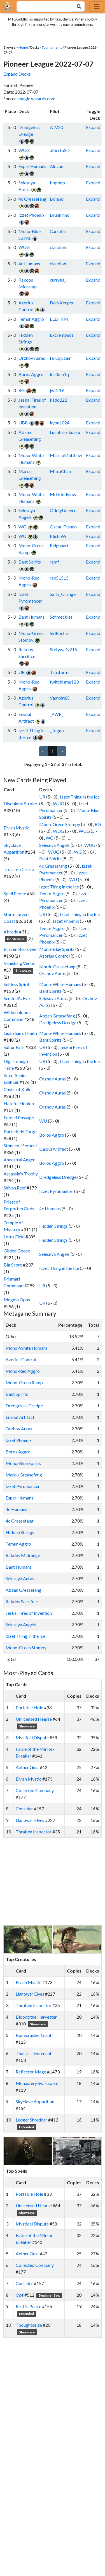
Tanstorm (59, 672)
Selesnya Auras (53, 998)
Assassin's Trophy (21, 1173)
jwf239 (57, 390)
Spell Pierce (15, 893)
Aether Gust (27, 1767)
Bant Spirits (29, 561)
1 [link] (52, 751)
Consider (24, 1808)
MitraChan (60, 471)
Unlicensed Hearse (34, 1719)
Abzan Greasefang (57, 1015)
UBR (23, 422)
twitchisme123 (64, 681)
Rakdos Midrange (23, 1555)
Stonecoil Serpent (20, 1145)
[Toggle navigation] (96, 6)
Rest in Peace (28, 2306)
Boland (57, 199)
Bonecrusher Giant (34, 2035)
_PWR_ (56, 714)
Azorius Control (54, 955)
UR (21, 672)
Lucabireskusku (65, 432)
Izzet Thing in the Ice (80, 796)
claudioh (58, 247)
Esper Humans (32, 166)
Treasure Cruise (19, 869)
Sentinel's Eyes (18, 998)
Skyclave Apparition (35, 2101)
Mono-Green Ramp (24, 1382)
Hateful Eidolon (19, 1103)
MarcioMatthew (66, 455)
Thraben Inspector (34, 1831)
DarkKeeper (62, 302)
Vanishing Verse (19, 963)
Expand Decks (17, 73)
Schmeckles (61, 616)
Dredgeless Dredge (57, 1022)
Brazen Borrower (20, 949)
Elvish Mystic (16, 827)
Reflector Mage (31, 2071)
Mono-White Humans (60, 984)
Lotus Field (14, 1236)
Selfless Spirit (16, 984)
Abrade (11, 931)
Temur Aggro (31, 319)
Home (23, 47)
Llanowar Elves (30, 1820)
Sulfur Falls (14, 1047)
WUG (24, 150)
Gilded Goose (17, 1250)
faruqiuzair (60, 358)
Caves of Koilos (19, 1089)
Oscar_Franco (63, 526)
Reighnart (59, 545)
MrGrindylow (63, 494)
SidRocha (59, 633)
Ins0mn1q (59, 374)
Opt (20, 2294)
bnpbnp (57, 182)
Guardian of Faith (20, 1033)
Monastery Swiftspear (37, 2083)
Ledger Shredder (31, 2119)
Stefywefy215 (63, 649)
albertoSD (60, 150)
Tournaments (52, 47)
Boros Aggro (30, 374)
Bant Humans (31, 616)
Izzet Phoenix (31, 215)
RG (21, 390)
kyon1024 (59, 422)
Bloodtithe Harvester (36, 2016)
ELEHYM (59, 319)
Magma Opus (17, 1299)
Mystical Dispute (32, 1737)
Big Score (13, 1264)
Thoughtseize (29, 2325)
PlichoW (58, 536)
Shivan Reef (15, 1187)
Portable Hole (29, 1707)
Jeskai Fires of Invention (29, 1613)
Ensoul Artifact (53, 1149)
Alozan (56, 166)
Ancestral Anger (19, 1159)
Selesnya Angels (54, 845)
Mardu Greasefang (57, 966)
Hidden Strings (53, 1226)
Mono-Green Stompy (59, 824)
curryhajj (58, 279)
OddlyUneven (63, 510)
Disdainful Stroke (20, 803)
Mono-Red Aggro (23, 1371)
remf (54, 561)
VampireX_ (60, 697)
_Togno (57, 730)
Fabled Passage (19, 1117)
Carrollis (58, 231)
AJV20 (56, 127)
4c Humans (29, 263)
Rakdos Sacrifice (22, 1601)
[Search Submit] (79, 6)
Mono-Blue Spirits (56, 949)
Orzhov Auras (31, 358)
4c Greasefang (32, 199)
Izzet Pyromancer (56, 1191)
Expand (93, 127)
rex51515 (59, 577)
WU (22, 536)
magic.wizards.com (36, 98)
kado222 (58, 399)
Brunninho (59, 215)
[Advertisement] (58, 1881)
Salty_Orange (63, 594)
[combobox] (41, 6)
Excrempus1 (62, 335)
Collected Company (35, 1790)
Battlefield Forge (20, 1131)
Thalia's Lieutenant (34, 2053)
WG (22, 526)
